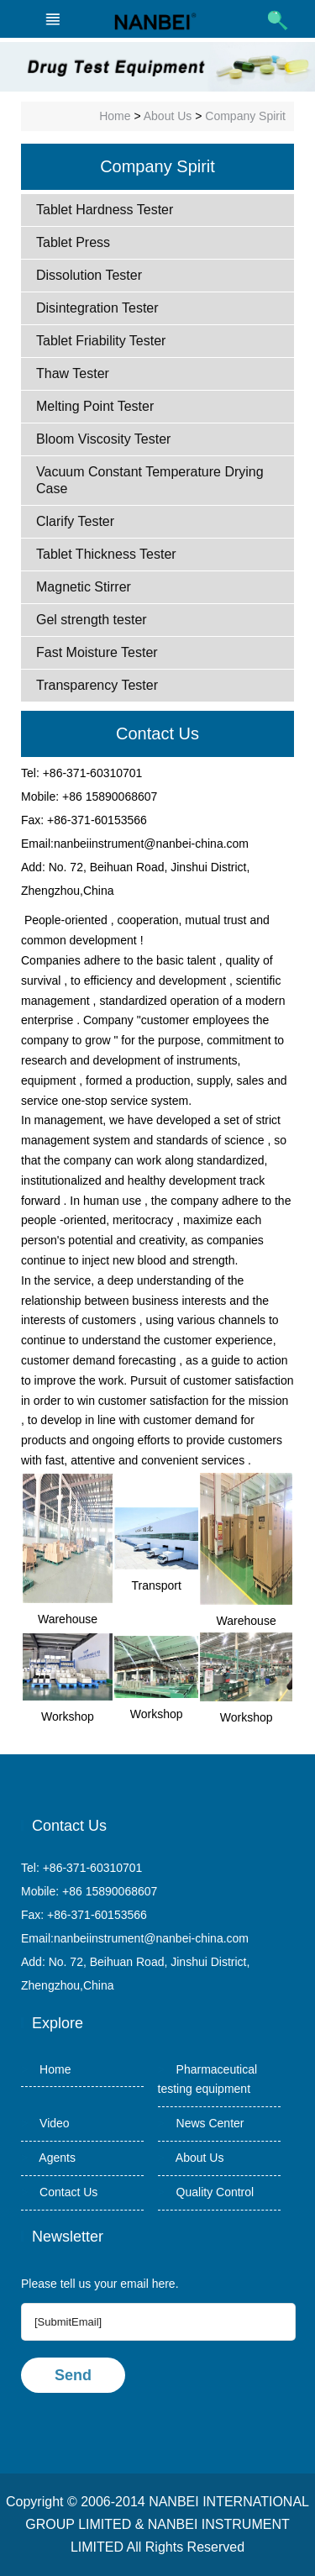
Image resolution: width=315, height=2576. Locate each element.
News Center (201, 2123)
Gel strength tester (91, 619)
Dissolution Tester (89, 275)
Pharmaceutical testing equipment (208, 2079)
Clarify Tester (75, 521)
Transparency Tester (97, 685)
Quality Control (206, 2192)
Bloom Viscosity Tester (103, 439)
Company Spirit (245, 116)
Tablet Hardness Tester (104, 209)
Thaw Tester (72, 373)
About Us (168, 116)
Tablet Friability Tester (100, 341)
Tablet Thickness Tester (106, 554)
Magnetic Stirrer (83, 587)
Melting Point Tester (95, 406)
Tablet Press (73, 242)
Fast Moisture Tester (97, 652)
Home (114, 116)
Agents (48, 2157)
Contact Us (59, 2192)
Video (45, 2123)
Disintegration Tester (97, 308)
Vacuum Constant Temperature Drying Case (150, 480)
